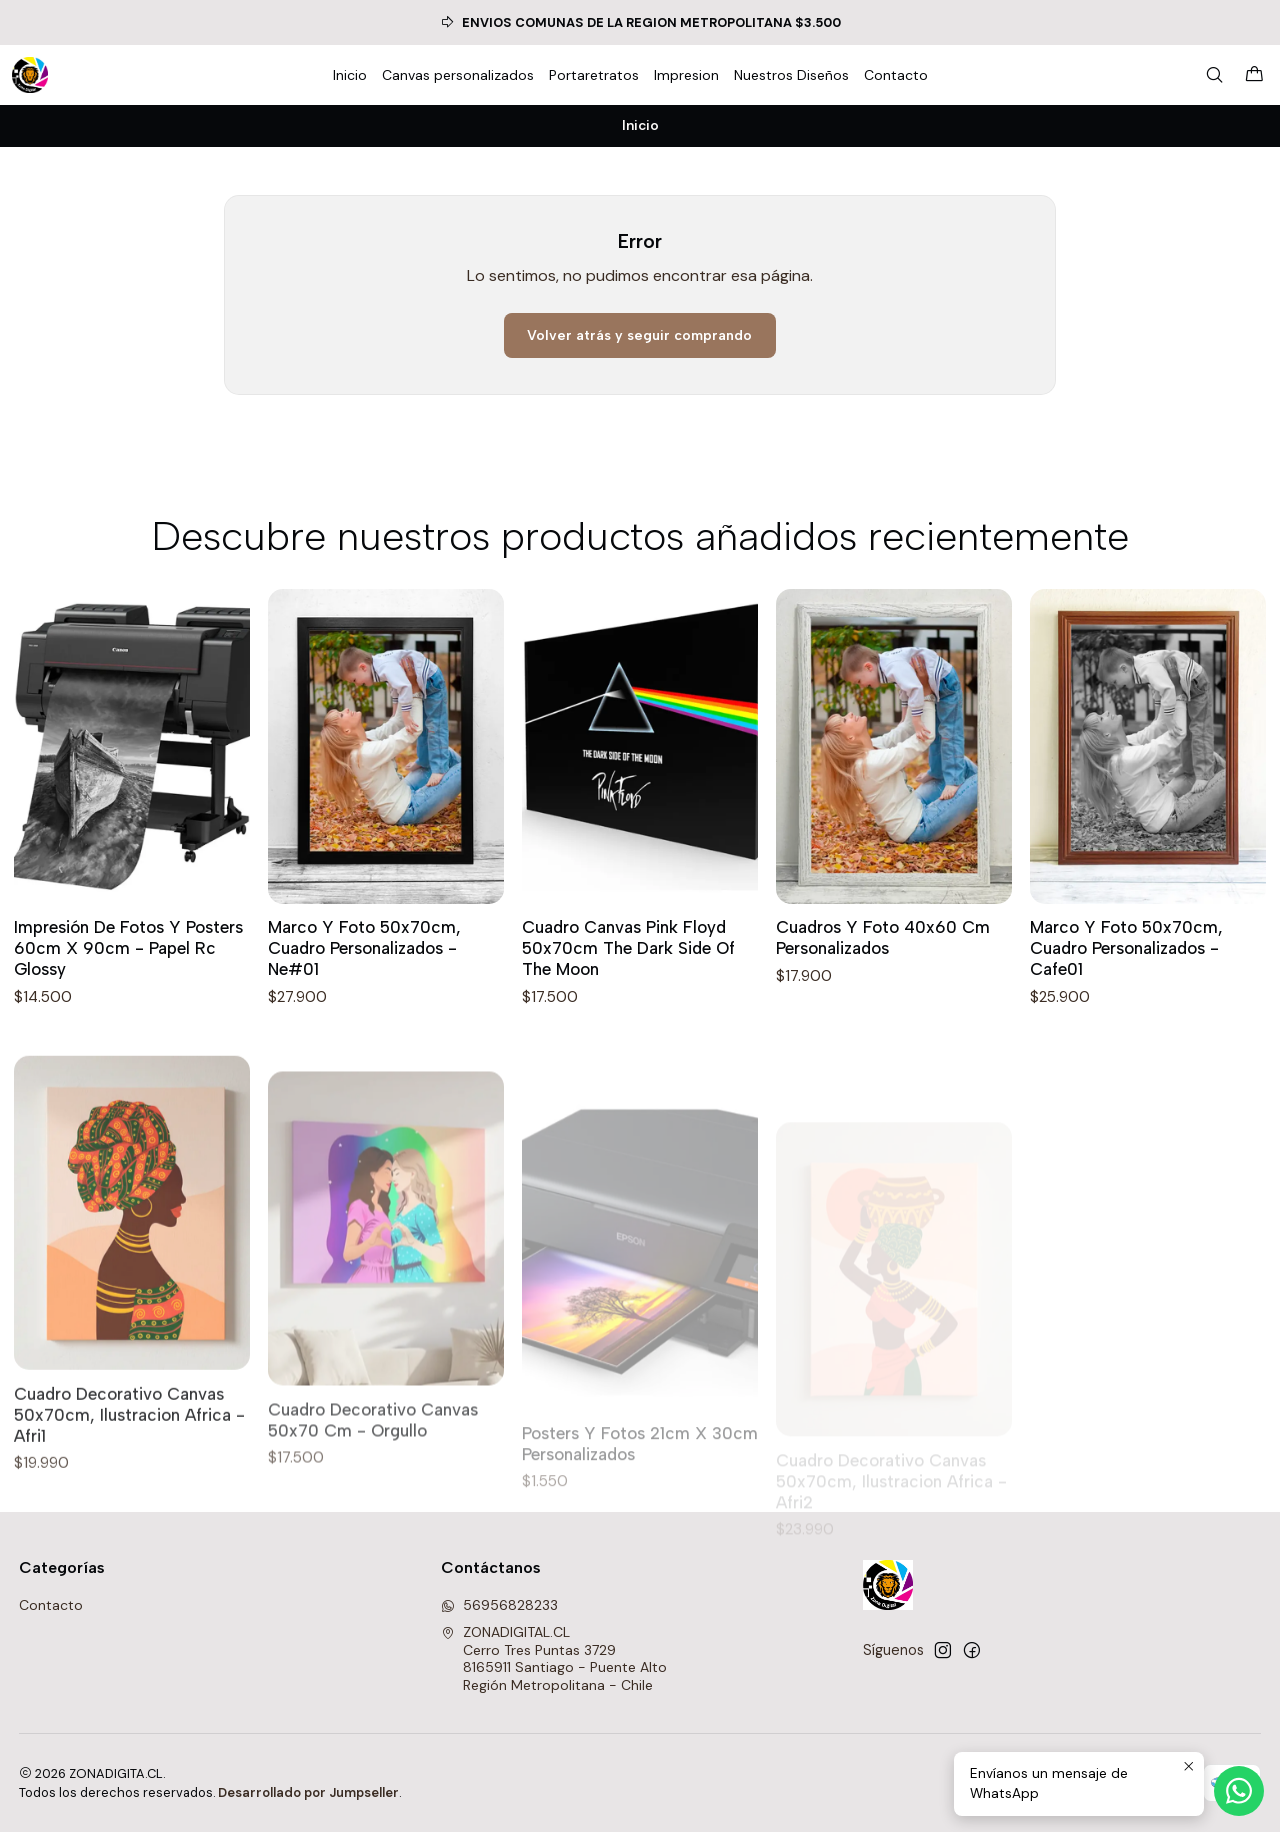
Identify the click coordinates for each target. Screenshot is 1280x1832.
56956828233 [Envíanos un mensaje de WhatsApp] (499, 1605)
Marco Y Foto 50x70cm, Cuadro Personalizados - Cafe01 (1126, 954)
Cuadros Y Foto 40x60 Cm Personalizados (883, 939)
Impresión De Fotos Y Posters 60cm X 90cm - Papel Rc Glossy (128, 948)
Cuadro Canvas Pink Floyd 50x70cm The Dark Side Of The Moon (628, 948)
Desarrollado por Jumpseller (308, 1792)
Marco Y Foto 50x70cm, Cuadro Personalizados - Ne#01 (364, 948)
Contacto (51, 1605)
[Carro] (1254, 75)
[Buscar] (1214, 74)
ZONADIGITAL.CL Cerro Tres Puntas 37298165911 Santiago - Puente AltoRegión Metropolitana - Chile (554, 1658)
